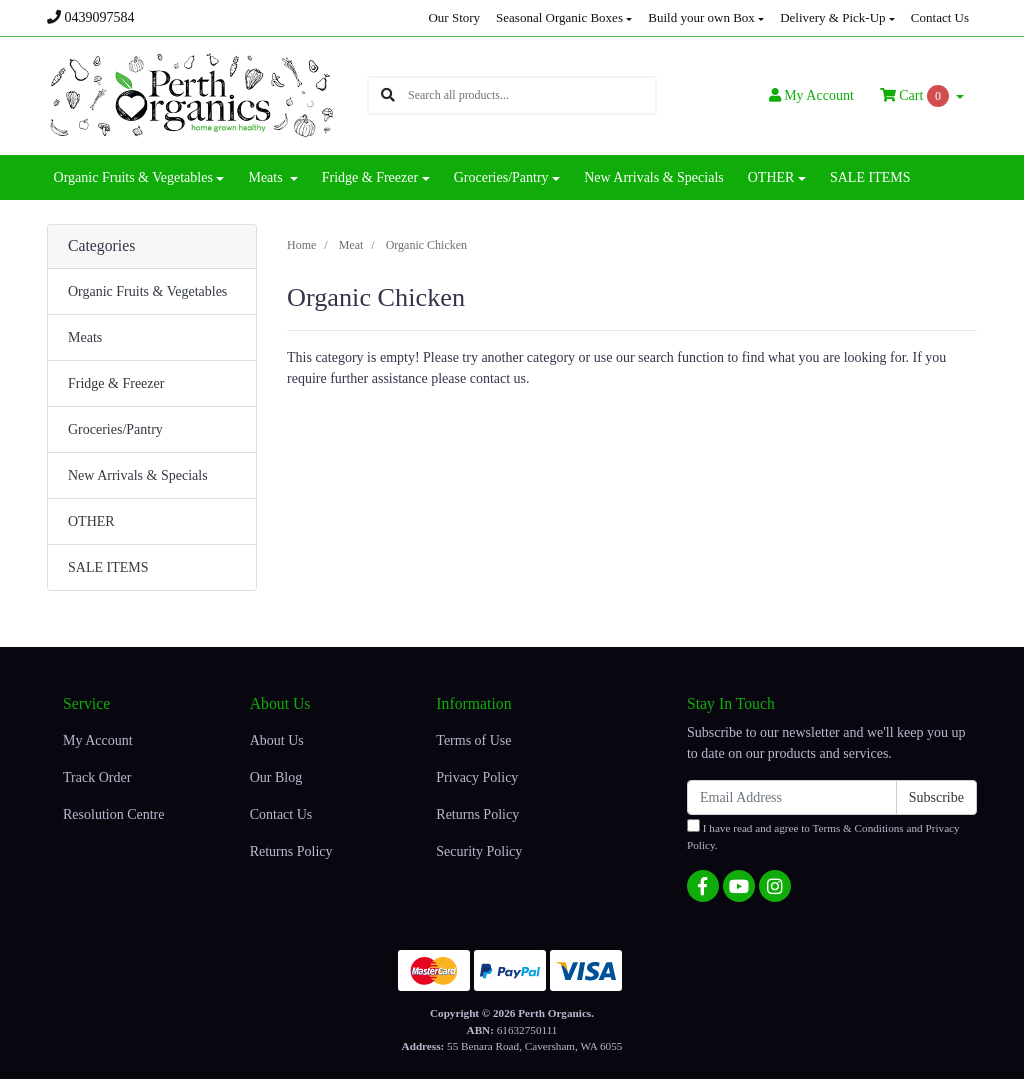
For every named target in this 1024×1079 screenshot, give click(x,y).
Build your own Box (701, 17)
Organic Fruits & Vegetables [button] (133, 177)
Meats (85, 337)
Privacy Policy (477, 777)
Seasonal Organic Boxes (559, 17)
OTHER (91, 521)
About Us (277, 740)
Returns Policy (291, 851)
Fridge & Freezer (116, 383)
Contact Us (940, 17)
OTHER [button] (771, 177)
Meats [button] (267, 177)
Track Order (97, 777)
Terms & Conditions (858, 828)
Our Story (454, 17)
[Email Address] (792, 797)
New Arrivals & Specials (654, 177)
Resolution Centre (114, 814)
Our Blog (276, 777)
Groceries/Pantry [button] (501, 177)
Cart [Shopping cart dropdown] (916, 96)
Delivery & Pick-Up (832, 17)
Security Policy (479, 851)
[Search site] (388, 95)
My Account (98, 740)
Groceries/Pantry (115, 429)
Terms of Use (473, 740)
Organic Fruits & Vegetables (147, 291)
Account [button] (811, 95)
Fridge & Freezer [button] (370, 177)
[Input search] (531, 95)
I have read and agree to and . (823, 835)
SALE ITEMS (870, 177)
